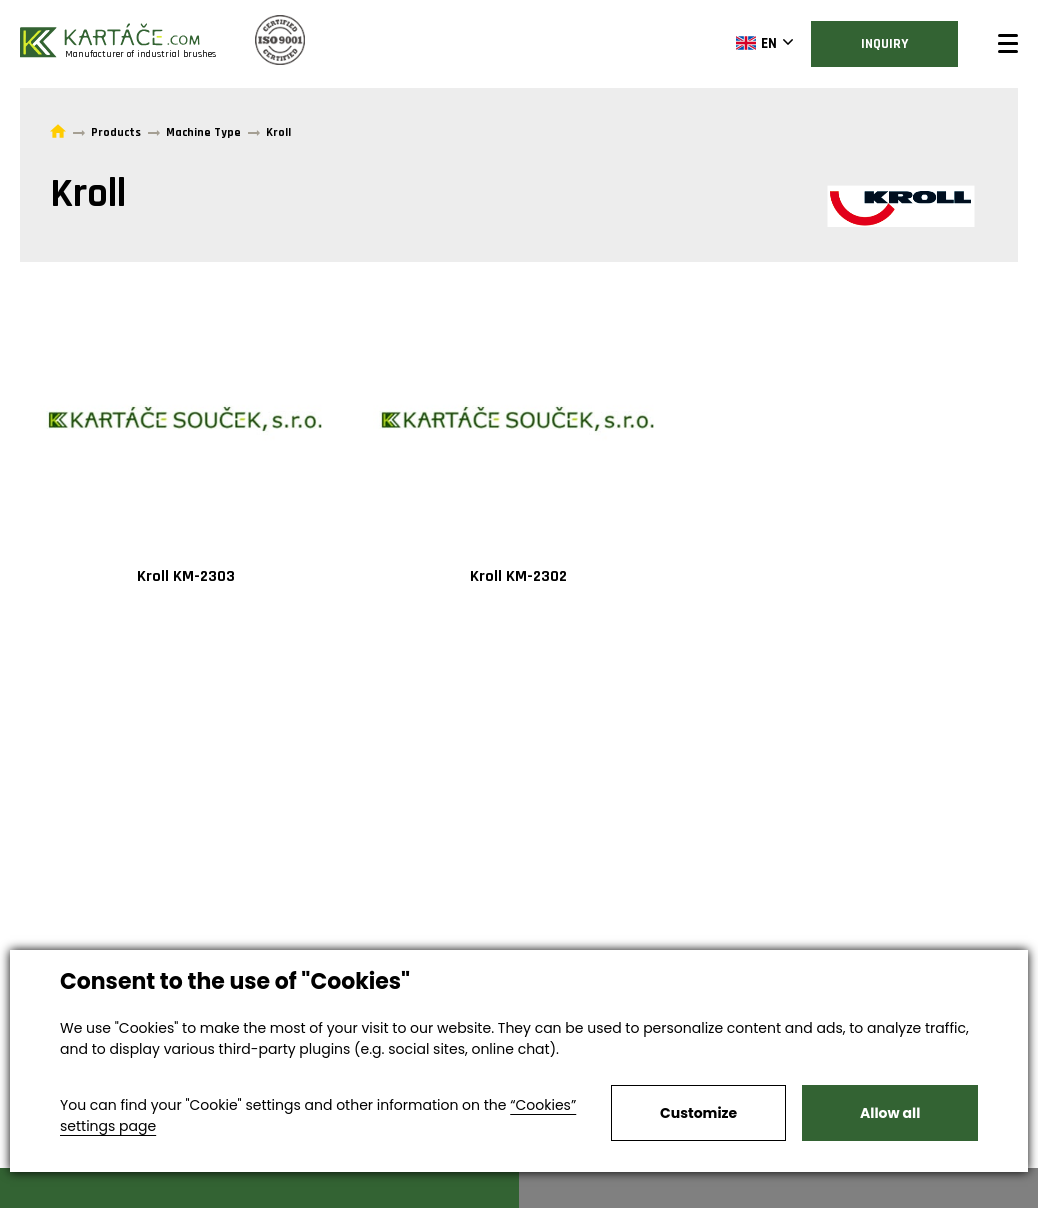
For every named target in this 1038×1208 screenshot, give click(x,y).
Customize (698, 1113)
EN (756, 43)
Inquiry (884, 44)
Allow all (890, 1113)
